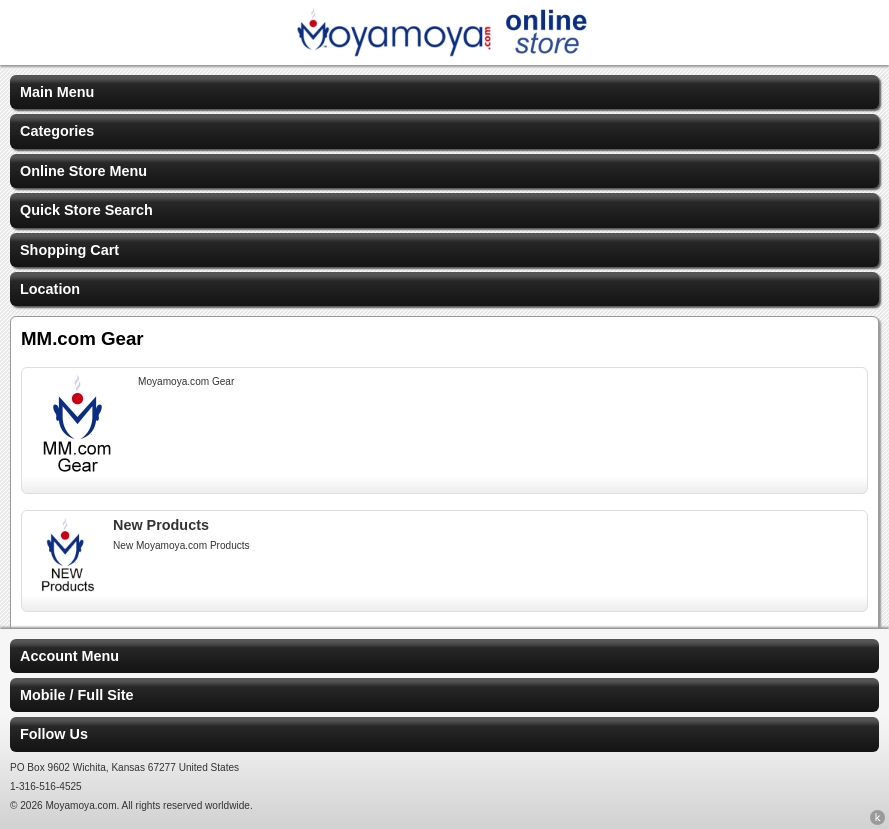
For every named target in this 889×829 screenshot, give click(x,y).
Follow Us (54, 734)
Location (50, 289)
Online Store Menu (83, 171)
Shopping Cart (69, 250)
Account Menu (69, 656)
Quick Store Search (86, 210)
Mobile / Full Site (77, 695)
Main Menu (57, 92)
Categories (57, 131)
